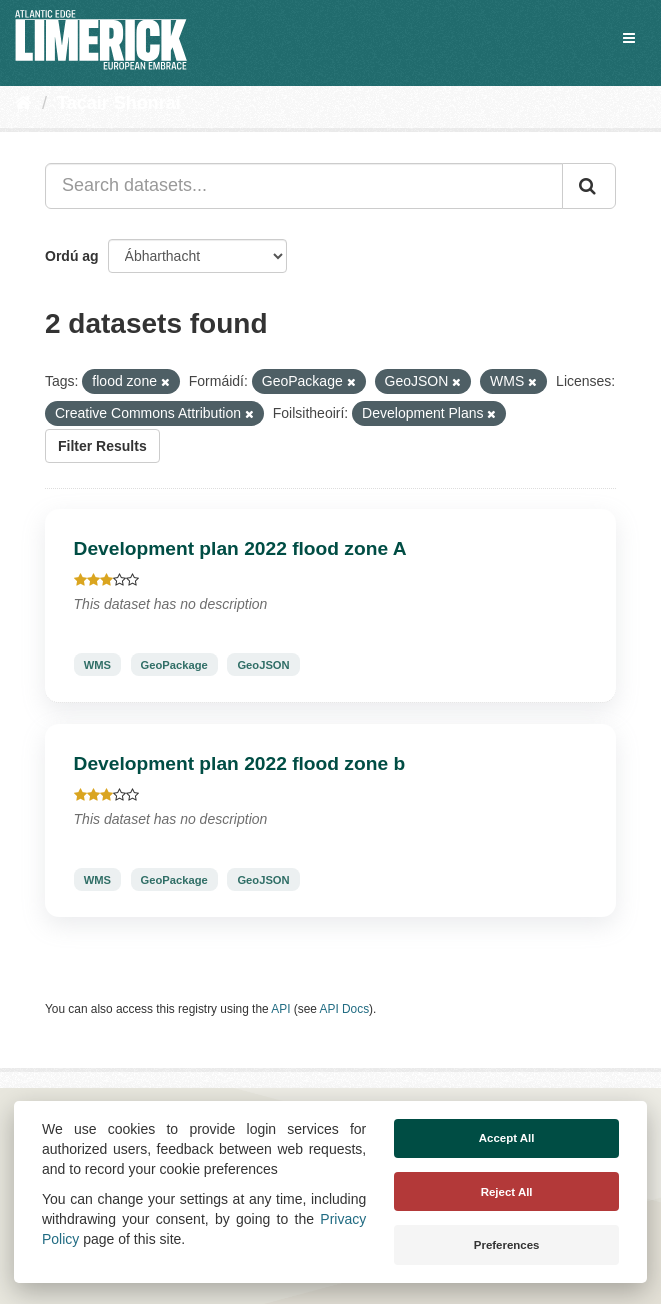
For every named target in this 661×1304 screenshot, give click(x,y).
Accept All (507, 1138)
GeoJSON (263, 664)
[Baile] (23, 103)
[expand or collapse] (629, 38)
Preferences (507, 1245)
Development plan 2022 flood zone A (240, 548)
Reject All (507, 1192)
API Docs (345, 1009)
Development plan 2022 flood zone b (240, 763)
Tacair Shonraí (119, 103)
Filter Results (102, 446)
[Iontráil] (589, 186)
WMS (97, 664)
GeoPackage (174, 664)
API (280, 1009)
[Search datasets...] (304, 186)
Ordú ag (72, 256)
